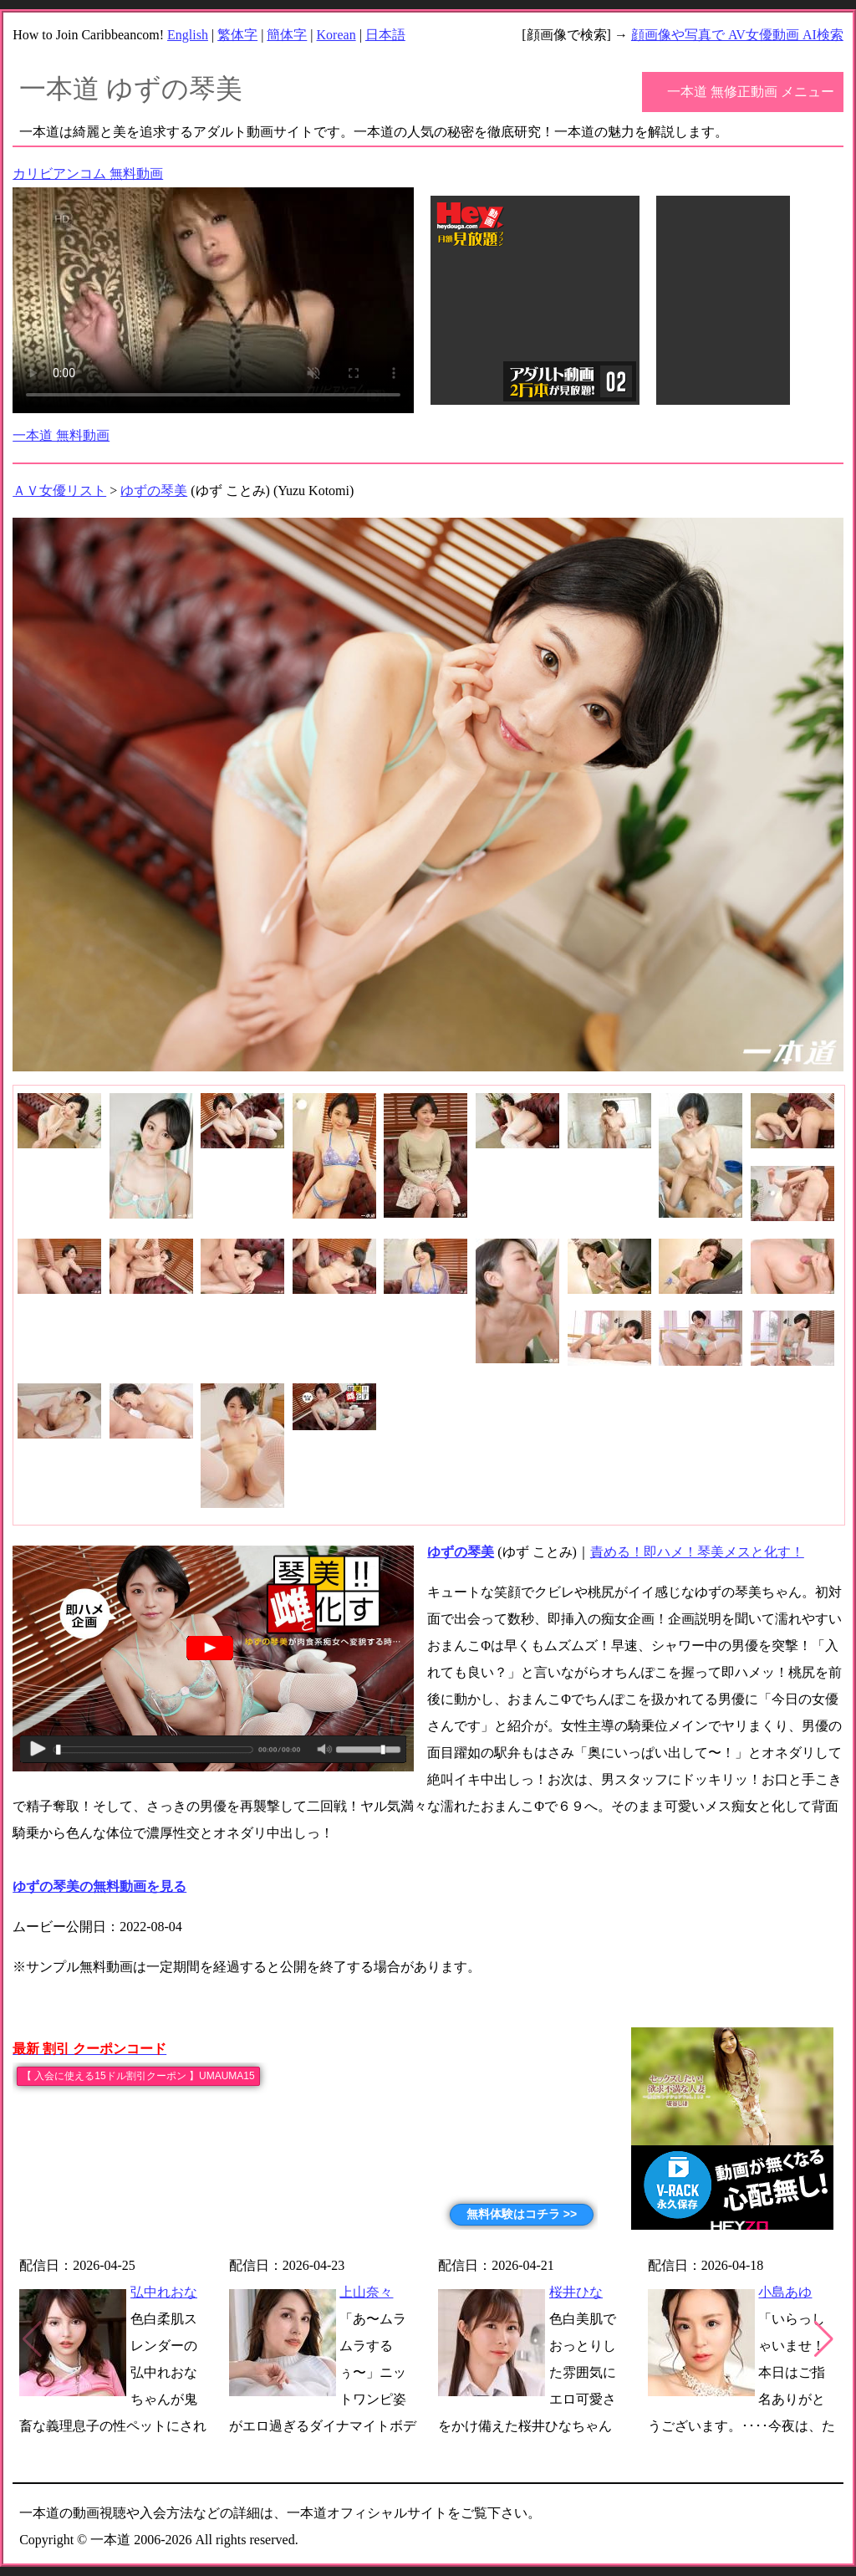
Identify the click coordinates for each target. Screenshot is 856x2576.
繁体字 (237, 35)
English (187, 35)
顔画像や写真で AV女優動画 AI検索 (737, 35)
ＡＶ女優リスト (59, 490)
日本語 (385, 35)
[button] (824, 2339)
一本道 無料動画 (61, 435)
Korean (336, 35)
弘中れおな (163, 2292)
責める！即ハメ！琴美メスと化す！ (697, 1552)
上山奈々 (366, 2292)
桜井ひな (576, 2292)
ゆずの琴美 (153, 490)
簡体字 (287, 35)
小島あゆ (785, 2292)
